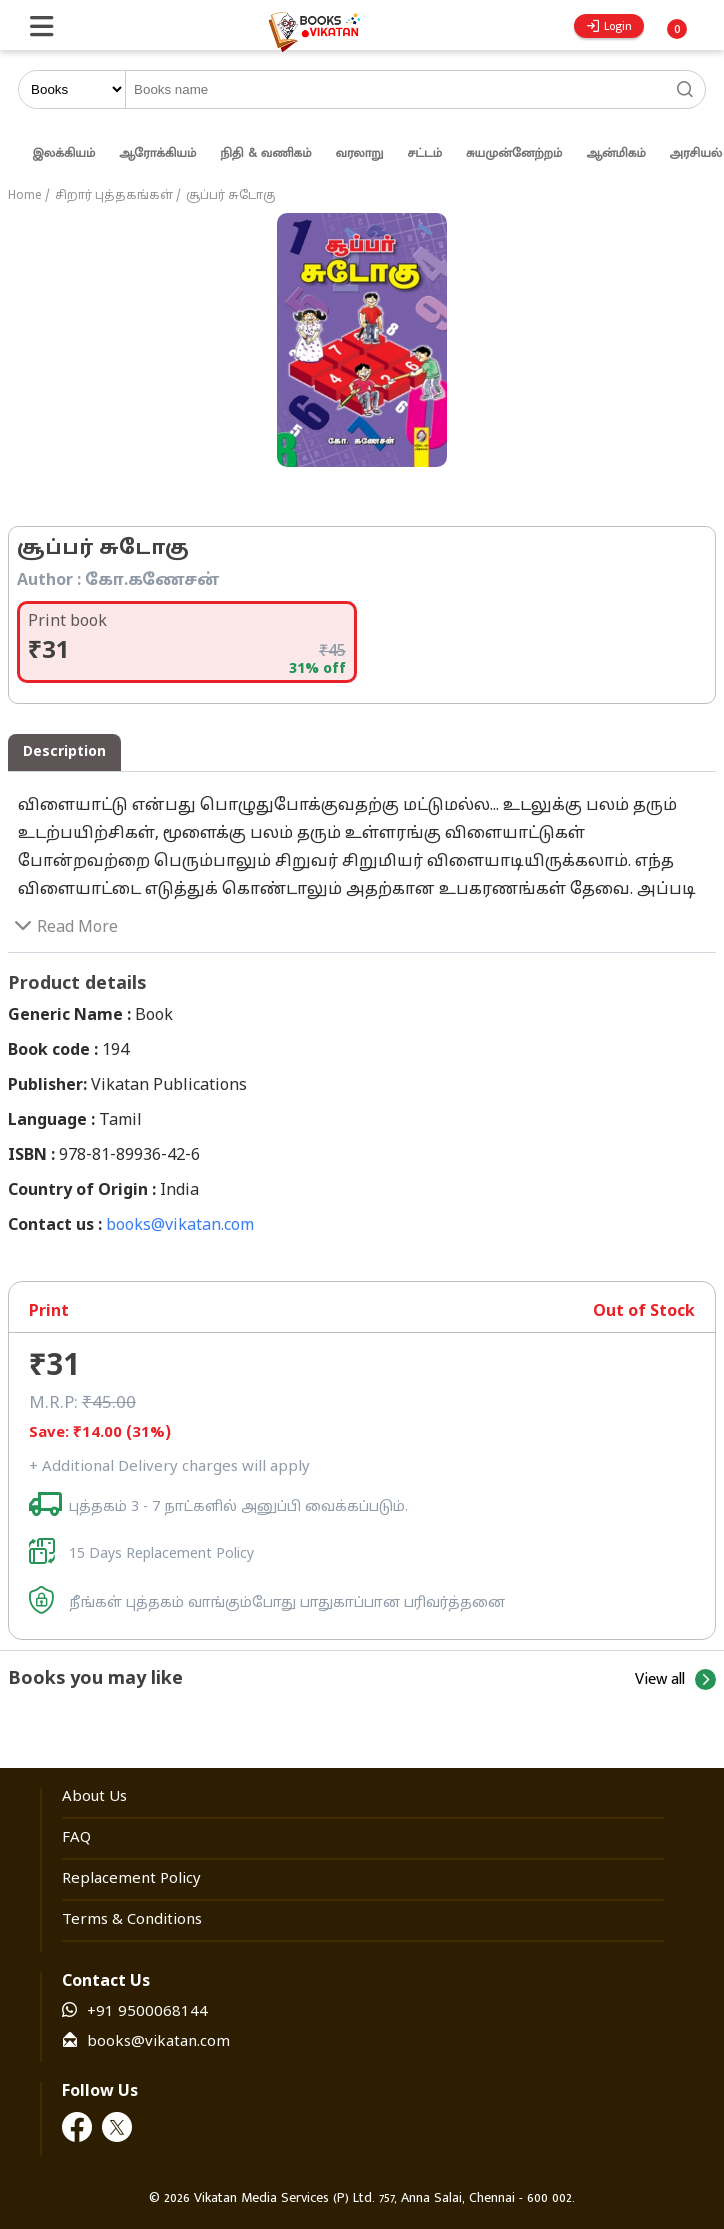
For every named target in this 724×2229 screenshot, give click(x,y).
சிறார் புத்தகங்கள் (114, 196)
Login (609, 26)
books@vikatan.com (180, 1226)
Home (25, 196)
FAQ (76, 1838)
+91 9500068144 (147, 2012)
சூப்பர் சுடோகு (231, 196)
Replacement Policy (131, 1879)
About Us (94, 1797)
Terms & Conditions (132, 1920)
